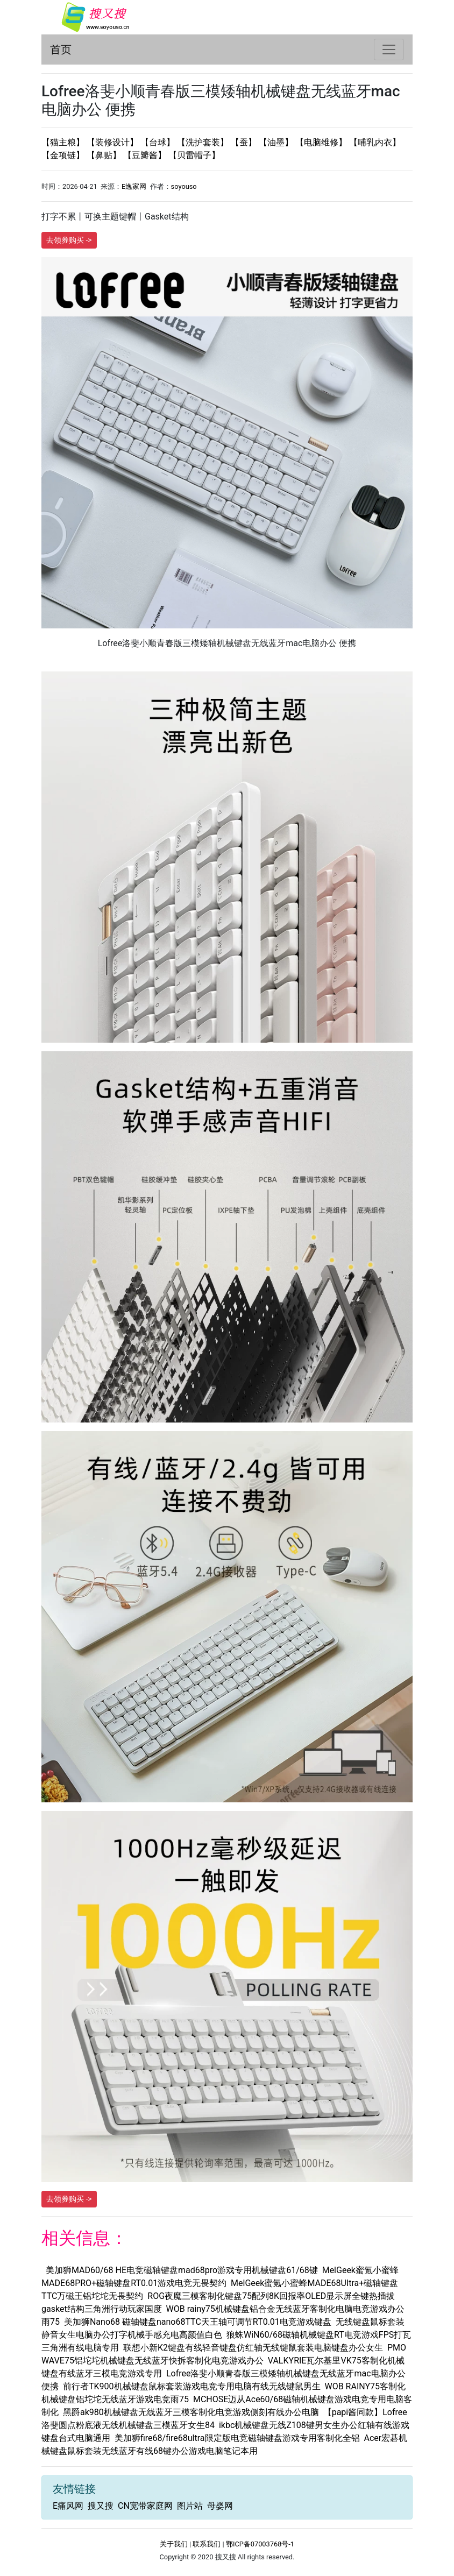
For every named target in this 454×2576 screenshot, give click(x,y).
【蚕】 (245, 142)
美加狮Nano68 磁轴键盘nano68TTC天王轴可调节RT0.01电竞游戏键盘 (197, 2322)
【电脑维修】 (322, 142)
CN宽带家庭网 (145, 2506)
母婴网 (220, 2506)
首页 (61, 49)
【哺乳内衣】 (375, 142)
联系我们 (207, 2544)
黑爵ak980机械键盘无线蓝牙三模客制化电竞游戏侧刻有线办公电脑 (191, 2412)
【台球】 (158, 142)
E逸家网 (134, 186)
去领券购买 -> (69, 240)
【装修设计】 (113, 142)
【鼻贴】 (105, 155)
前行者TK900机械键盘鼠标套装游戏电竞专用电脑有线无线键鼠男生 (192, 2386)
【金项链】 (64, 155)
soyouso (184, 186)
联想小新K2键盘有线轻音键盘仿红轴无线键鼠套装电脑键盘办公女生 (253, 2348)
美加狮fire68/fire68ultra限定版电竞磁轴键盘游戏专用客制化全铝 (237, 2438)
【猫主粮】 (64, 142)
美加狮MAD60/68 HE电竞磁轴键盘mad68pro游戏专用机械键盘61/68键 (182, 2270)
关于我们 (174, 2544)
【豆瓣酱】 (145, 155)
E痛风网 (68, 2506)
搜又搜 (100, 2506)
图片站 (190, 2506)
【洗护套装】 (204, 142)
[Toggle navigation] (389, 49)
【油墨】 (277, 142)
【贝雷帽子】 (194, 155)
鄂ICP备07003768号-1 (260, 2544)
